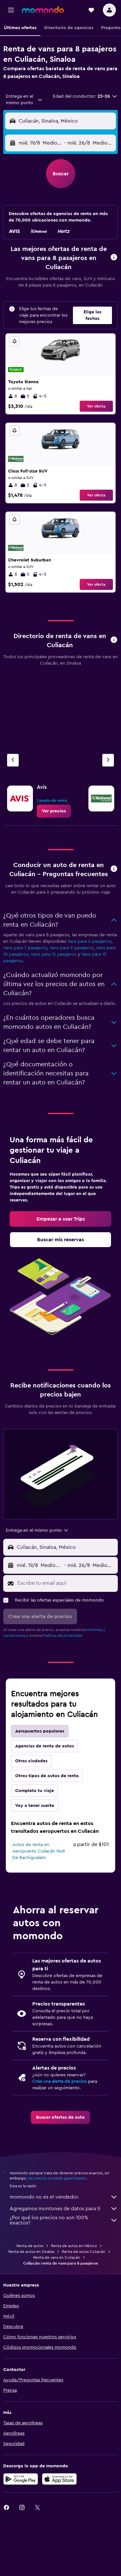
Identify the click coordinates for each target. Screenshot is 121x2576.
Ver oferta (96, 406)
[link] (54, 811)
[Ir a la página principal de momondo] (43, 9)
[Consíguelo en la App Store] (59, 2479)
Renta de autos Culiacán (83, 2252)
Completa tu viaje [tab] (34, 1790)
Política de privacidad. (63, 1635)
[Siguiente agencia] (108, 760)
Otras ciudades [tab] (31, 1761)
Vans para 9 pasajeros (71, 948)
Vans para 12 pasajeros (53, 954)
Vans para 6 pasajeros (89, 941)
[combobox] (24, 99)
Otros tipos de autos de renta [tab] (47, 1776)
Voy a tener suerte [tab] (34, 1805)
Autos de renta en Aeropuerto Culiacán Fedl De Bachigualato (38, 1851)
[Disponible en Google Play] (20, 2479)
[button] (11, 10)
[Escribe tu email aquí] (66, 1583)
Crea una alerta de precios (59, 2081)
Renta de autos (29, 2246)
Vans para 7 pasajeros (25, 948)
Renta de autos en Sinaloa (31, 2252)
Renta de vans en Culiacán (56, 2257)
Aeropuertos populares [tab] (39, 1731)
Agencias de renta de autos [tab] (44, 1746)
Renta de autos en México (74, 2246)
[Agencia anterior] (13, 760)
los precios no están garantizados (57, 2178)
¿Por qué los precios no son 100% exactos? (64, 2220)
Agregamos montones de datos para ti (64, 2208)
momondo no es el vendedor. (64, 2197)
